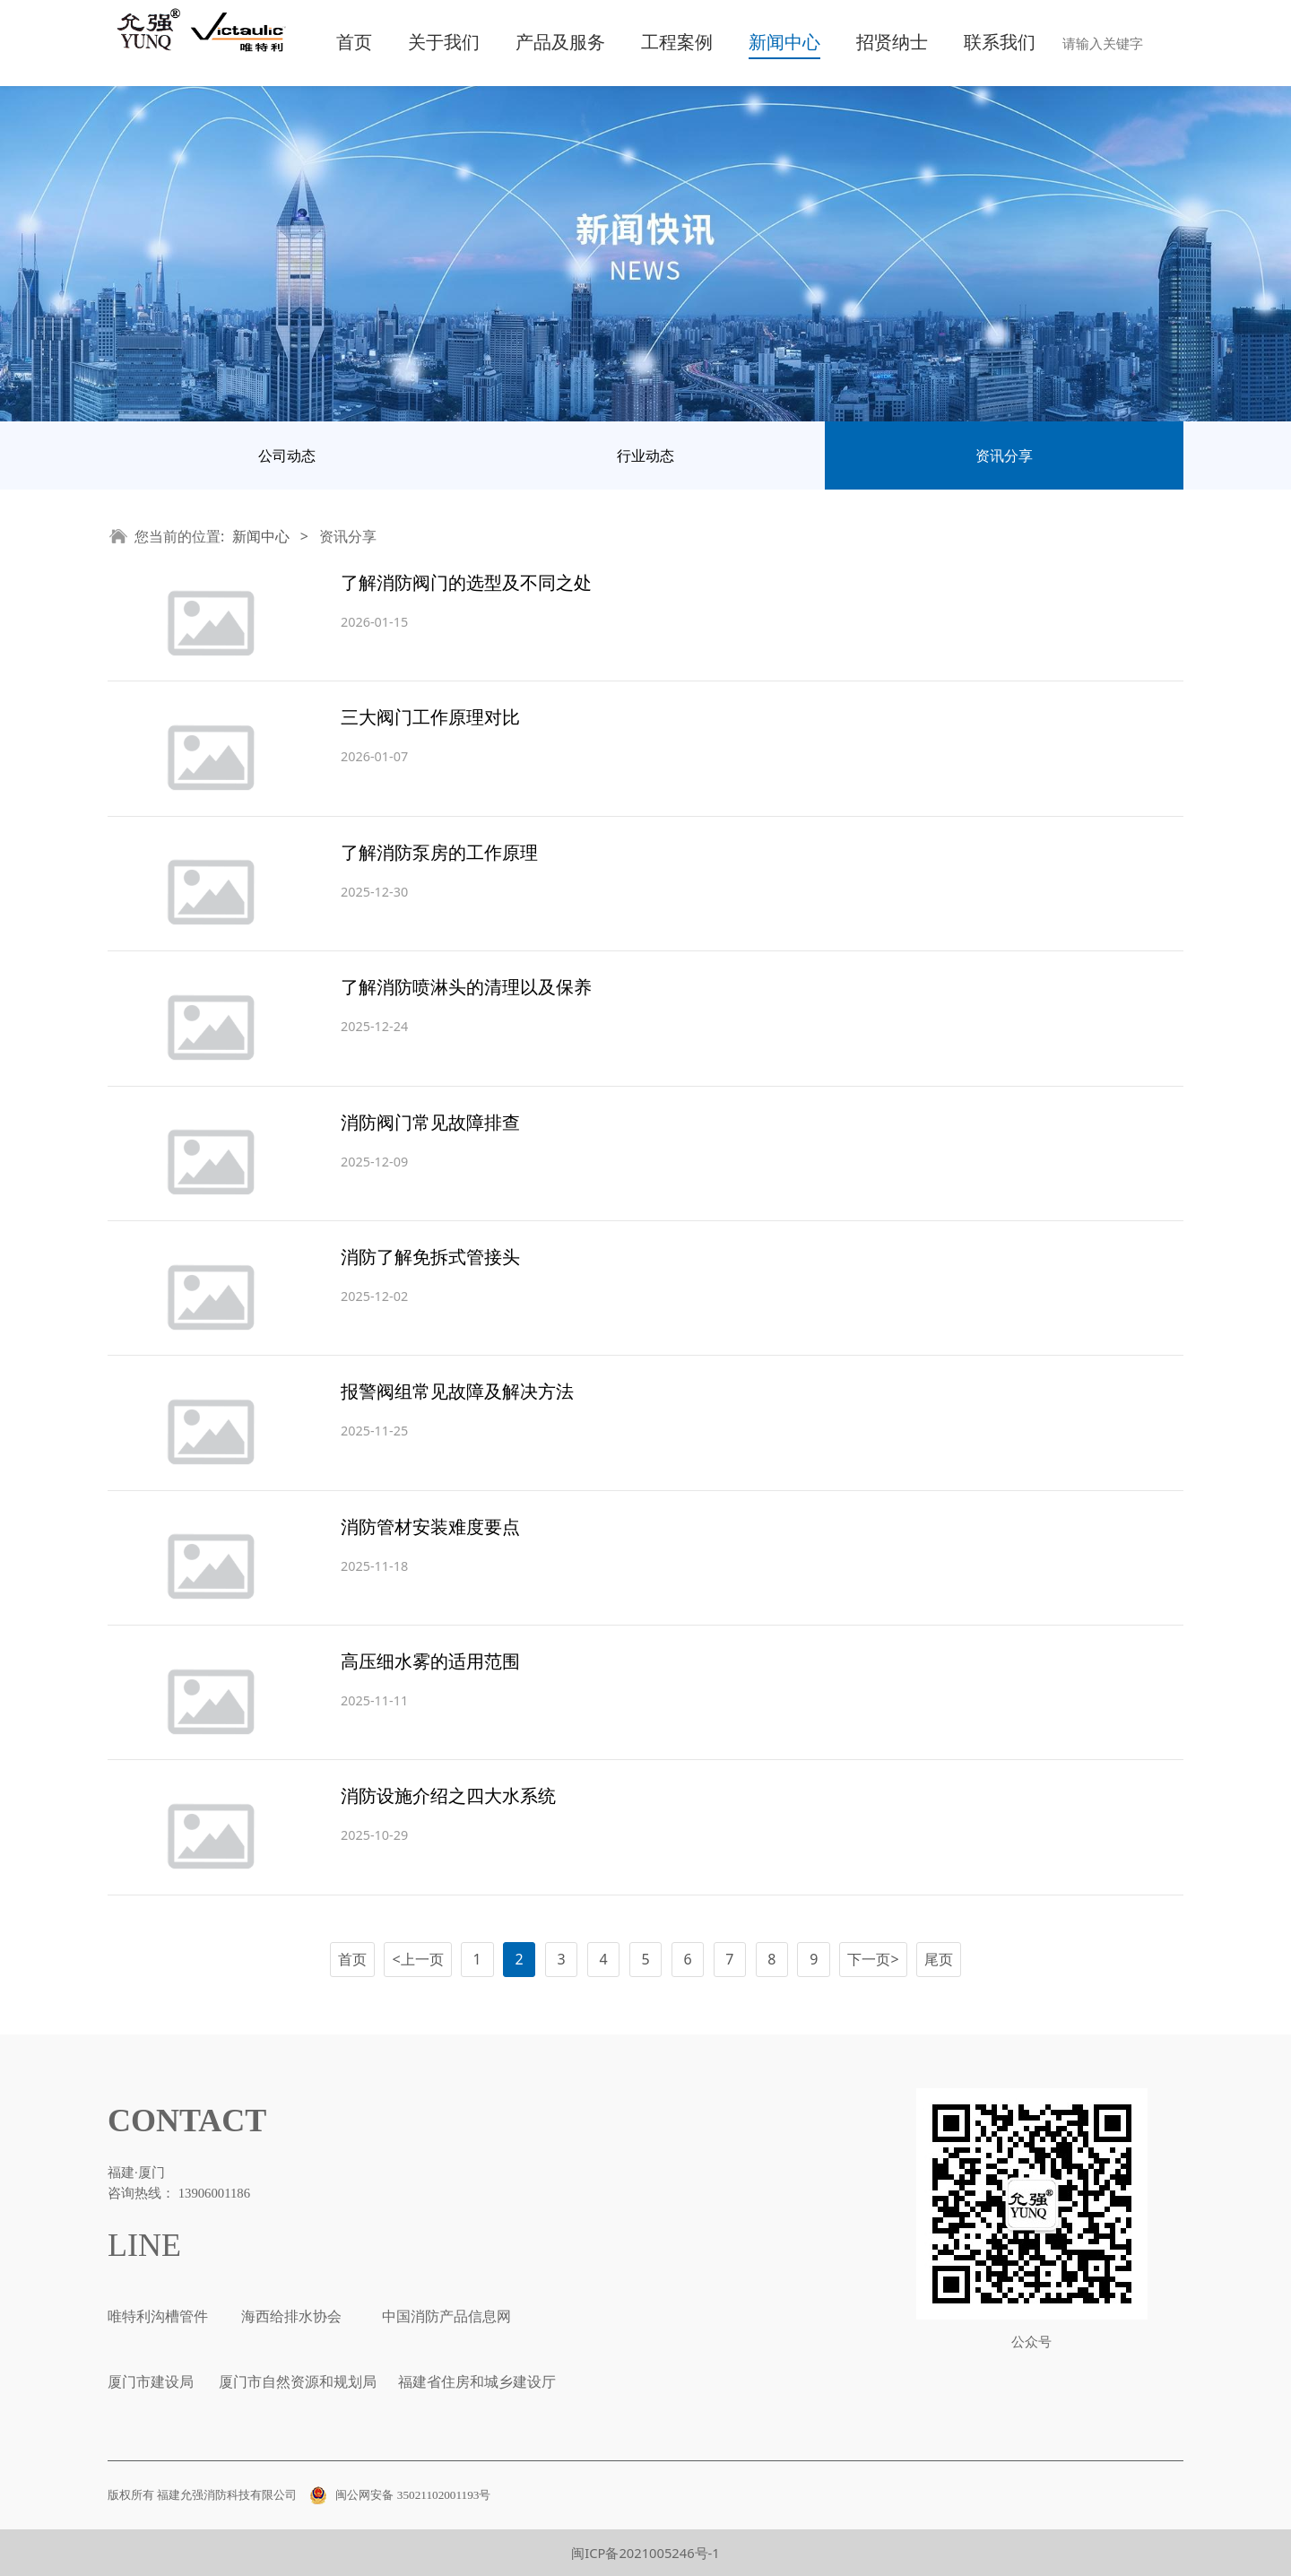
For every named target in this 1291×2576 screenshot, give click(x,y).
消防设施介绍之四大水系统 (448, 1795)
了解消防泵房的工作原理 (439, 852)
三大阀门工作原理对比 (430, 717)
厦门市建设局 (151, 2382)
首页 (354, 42)
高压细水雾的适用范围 (430, 1661)
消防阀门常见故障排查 (430, 1122)
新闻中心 (784, 42)
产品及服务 (560, 42)
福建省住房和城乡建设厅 (475, 2382)
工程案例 (677, 42)
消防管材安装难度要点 (430, 1526)
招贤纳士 (892, 42)
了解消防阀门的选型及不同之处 (466, 582)
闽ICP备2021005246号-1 (645, 2553)
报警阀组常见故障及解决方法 (457, 1391)
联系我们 (999, 42)
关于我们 (444, 42)
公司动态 (287, 455)
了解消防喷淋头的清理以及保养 (466, 987)
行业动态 (645, 455)
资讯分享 (1004, 455)
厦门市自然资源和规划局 (296, 2382)
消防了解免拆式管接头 (430, 1257)
